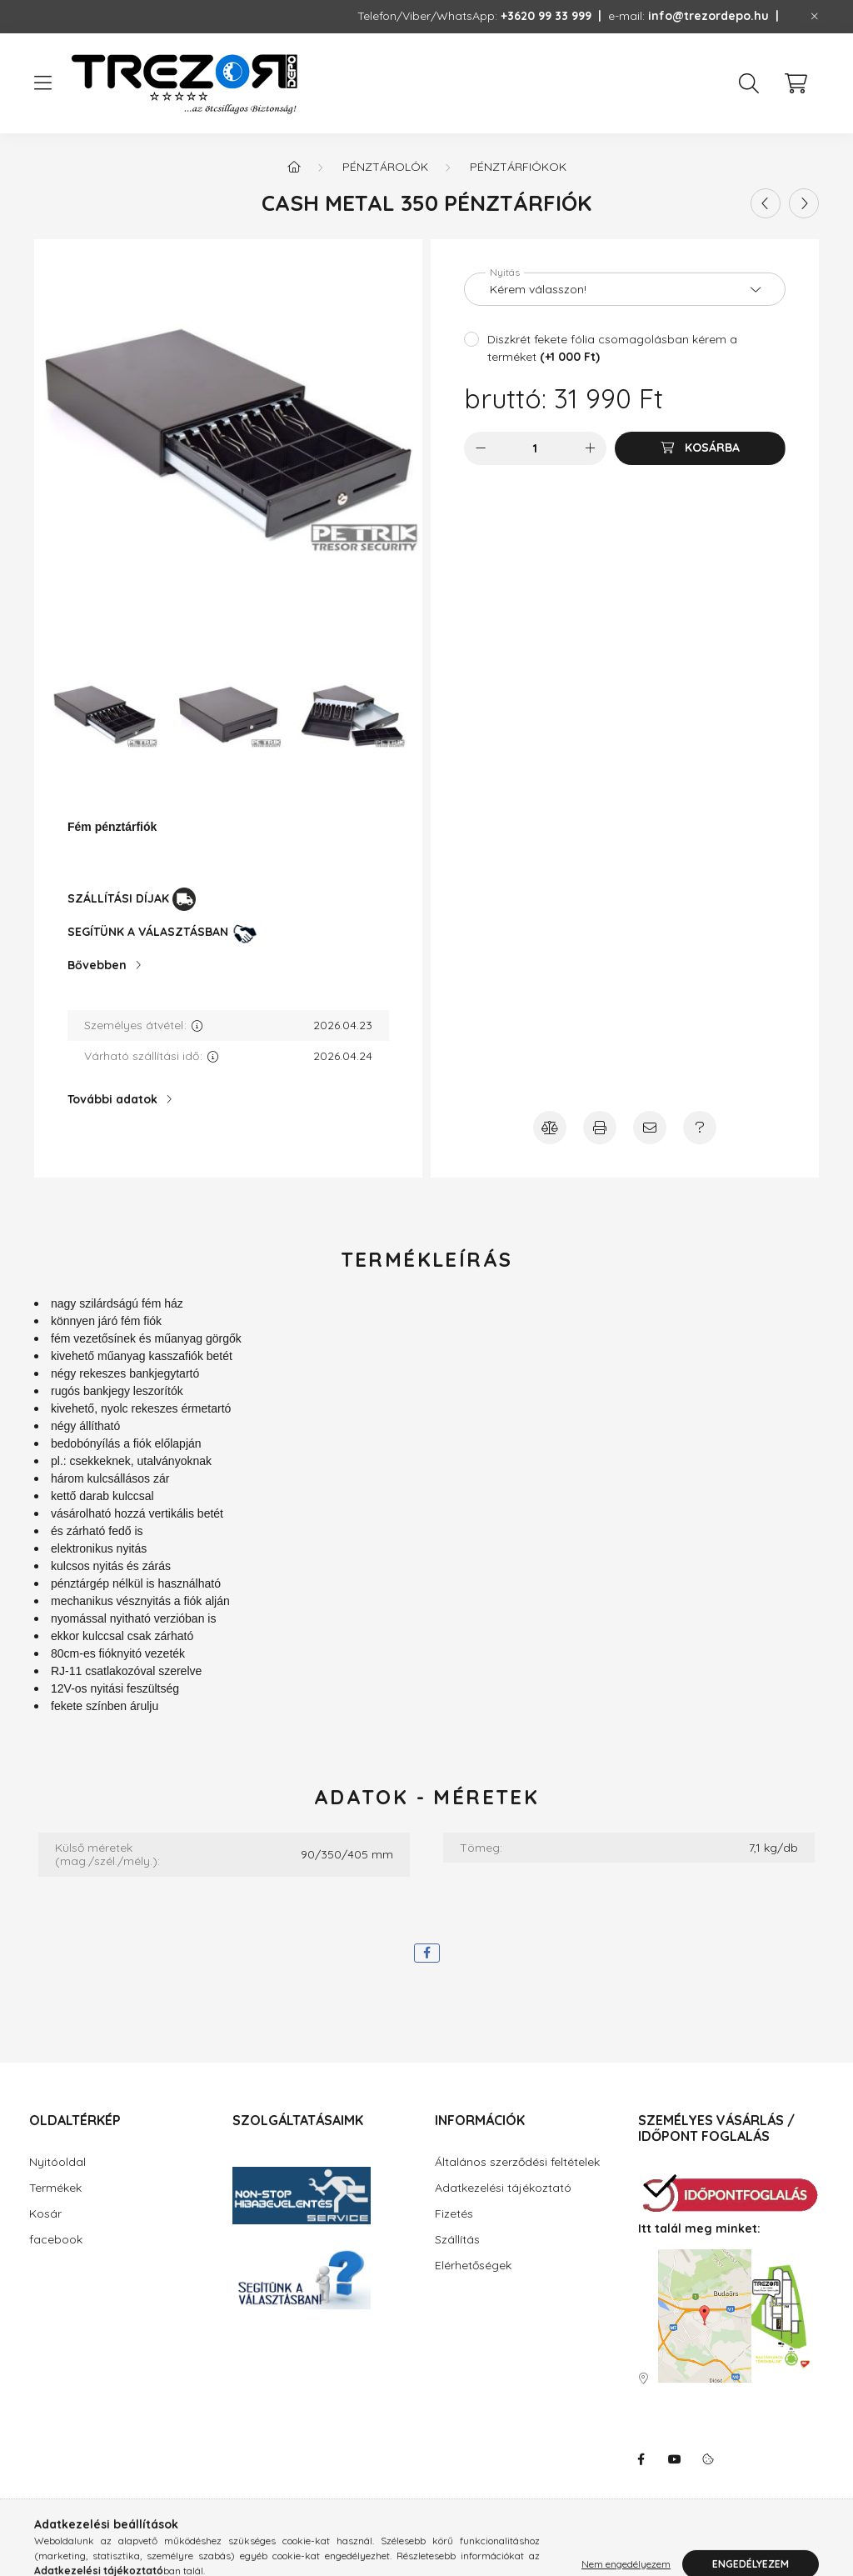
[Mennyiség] (535, 448)
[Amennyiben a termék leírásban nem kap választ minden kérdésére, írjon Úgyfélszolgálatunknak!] (699, 1127)
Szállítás (457, 2239)
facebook (55, 2239)
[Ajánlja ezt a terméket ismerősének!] (649, 1127)
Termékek (55, 2187)
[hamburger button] (42, 83)
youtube (674, 2459)
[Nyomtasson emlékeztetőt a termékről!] (599, 1127)
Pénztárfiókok (518, 166)
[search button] (749, 83)
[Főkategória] (294, 166)
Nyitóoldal (57, 2161)
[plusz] (589, 448)
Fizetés (454, 2213)
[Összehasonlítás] (549, 1127)
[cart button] (795, 83)
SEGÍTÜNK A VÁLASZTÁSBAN (147, 931)
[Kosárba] (700, 448)
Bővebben (97, 965)
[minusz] (480, 448)
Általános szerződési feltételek (517, 2161)
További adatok (112, 1099)
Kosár (45, 2213)
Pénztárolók (385, 166)
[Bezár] (814, 16)
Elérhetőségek (473, 2265)
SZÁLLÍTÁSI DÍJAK (118, 898)
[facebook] (427, 1953)
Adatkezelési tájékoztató (503, 2187)
